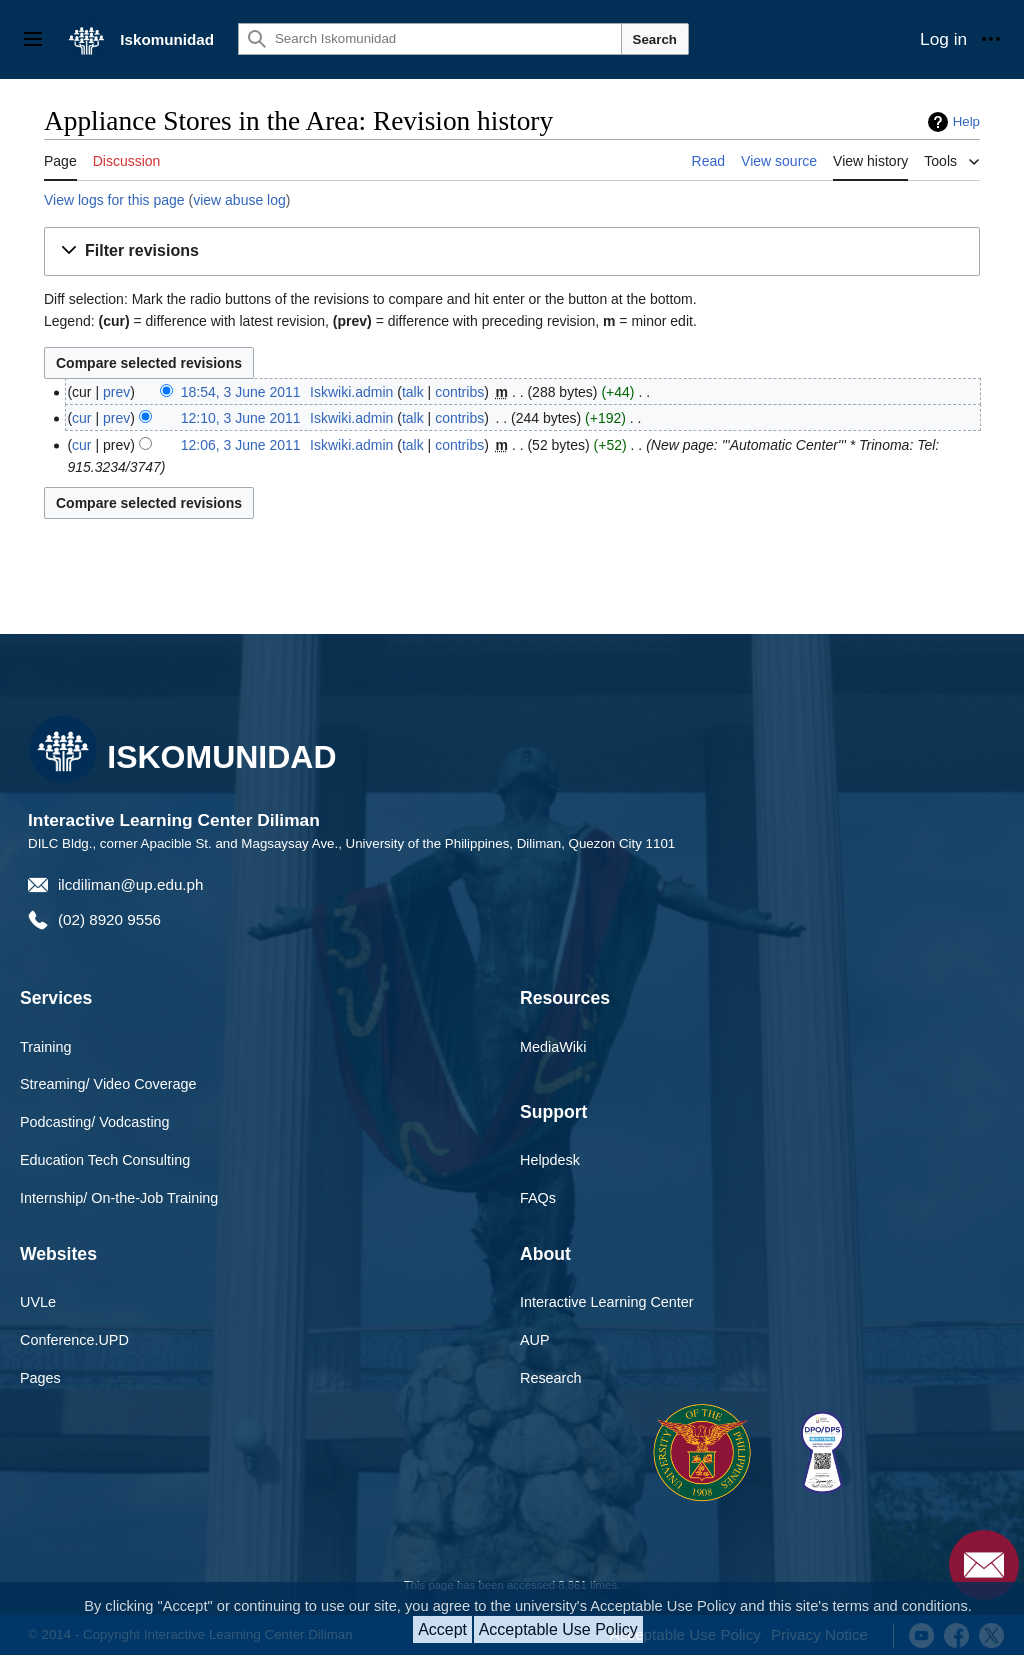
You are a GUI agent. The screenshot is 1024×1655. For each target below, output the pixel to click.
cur (81, 418)
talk (413, 392)
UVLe (38, 1302)
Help (966, 121)
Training (45, 1047)
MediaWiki (553, 1047)
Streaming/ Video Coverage (108, 1084)
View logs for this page (114, 200)
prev (116, 392)
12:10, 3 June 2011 (241, 418)
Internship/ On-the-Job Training (119, 1198)
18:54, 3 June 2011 (241, 392)
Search (655, 39)
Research (551, 1378)
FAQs (538, 1198)
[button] (512, 251)
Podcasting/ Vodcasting (95, 1122)
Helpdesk (550, 1160)
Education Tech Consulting (105, 1160)
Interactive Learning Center (607, 1302)
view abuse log (239, 200)
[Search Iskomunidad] (430, 39)
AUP (535, 1340)
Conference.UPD (74, 1340)
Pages (40, 1378)
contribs (459, 392)
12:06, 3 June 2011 (241, 445)
